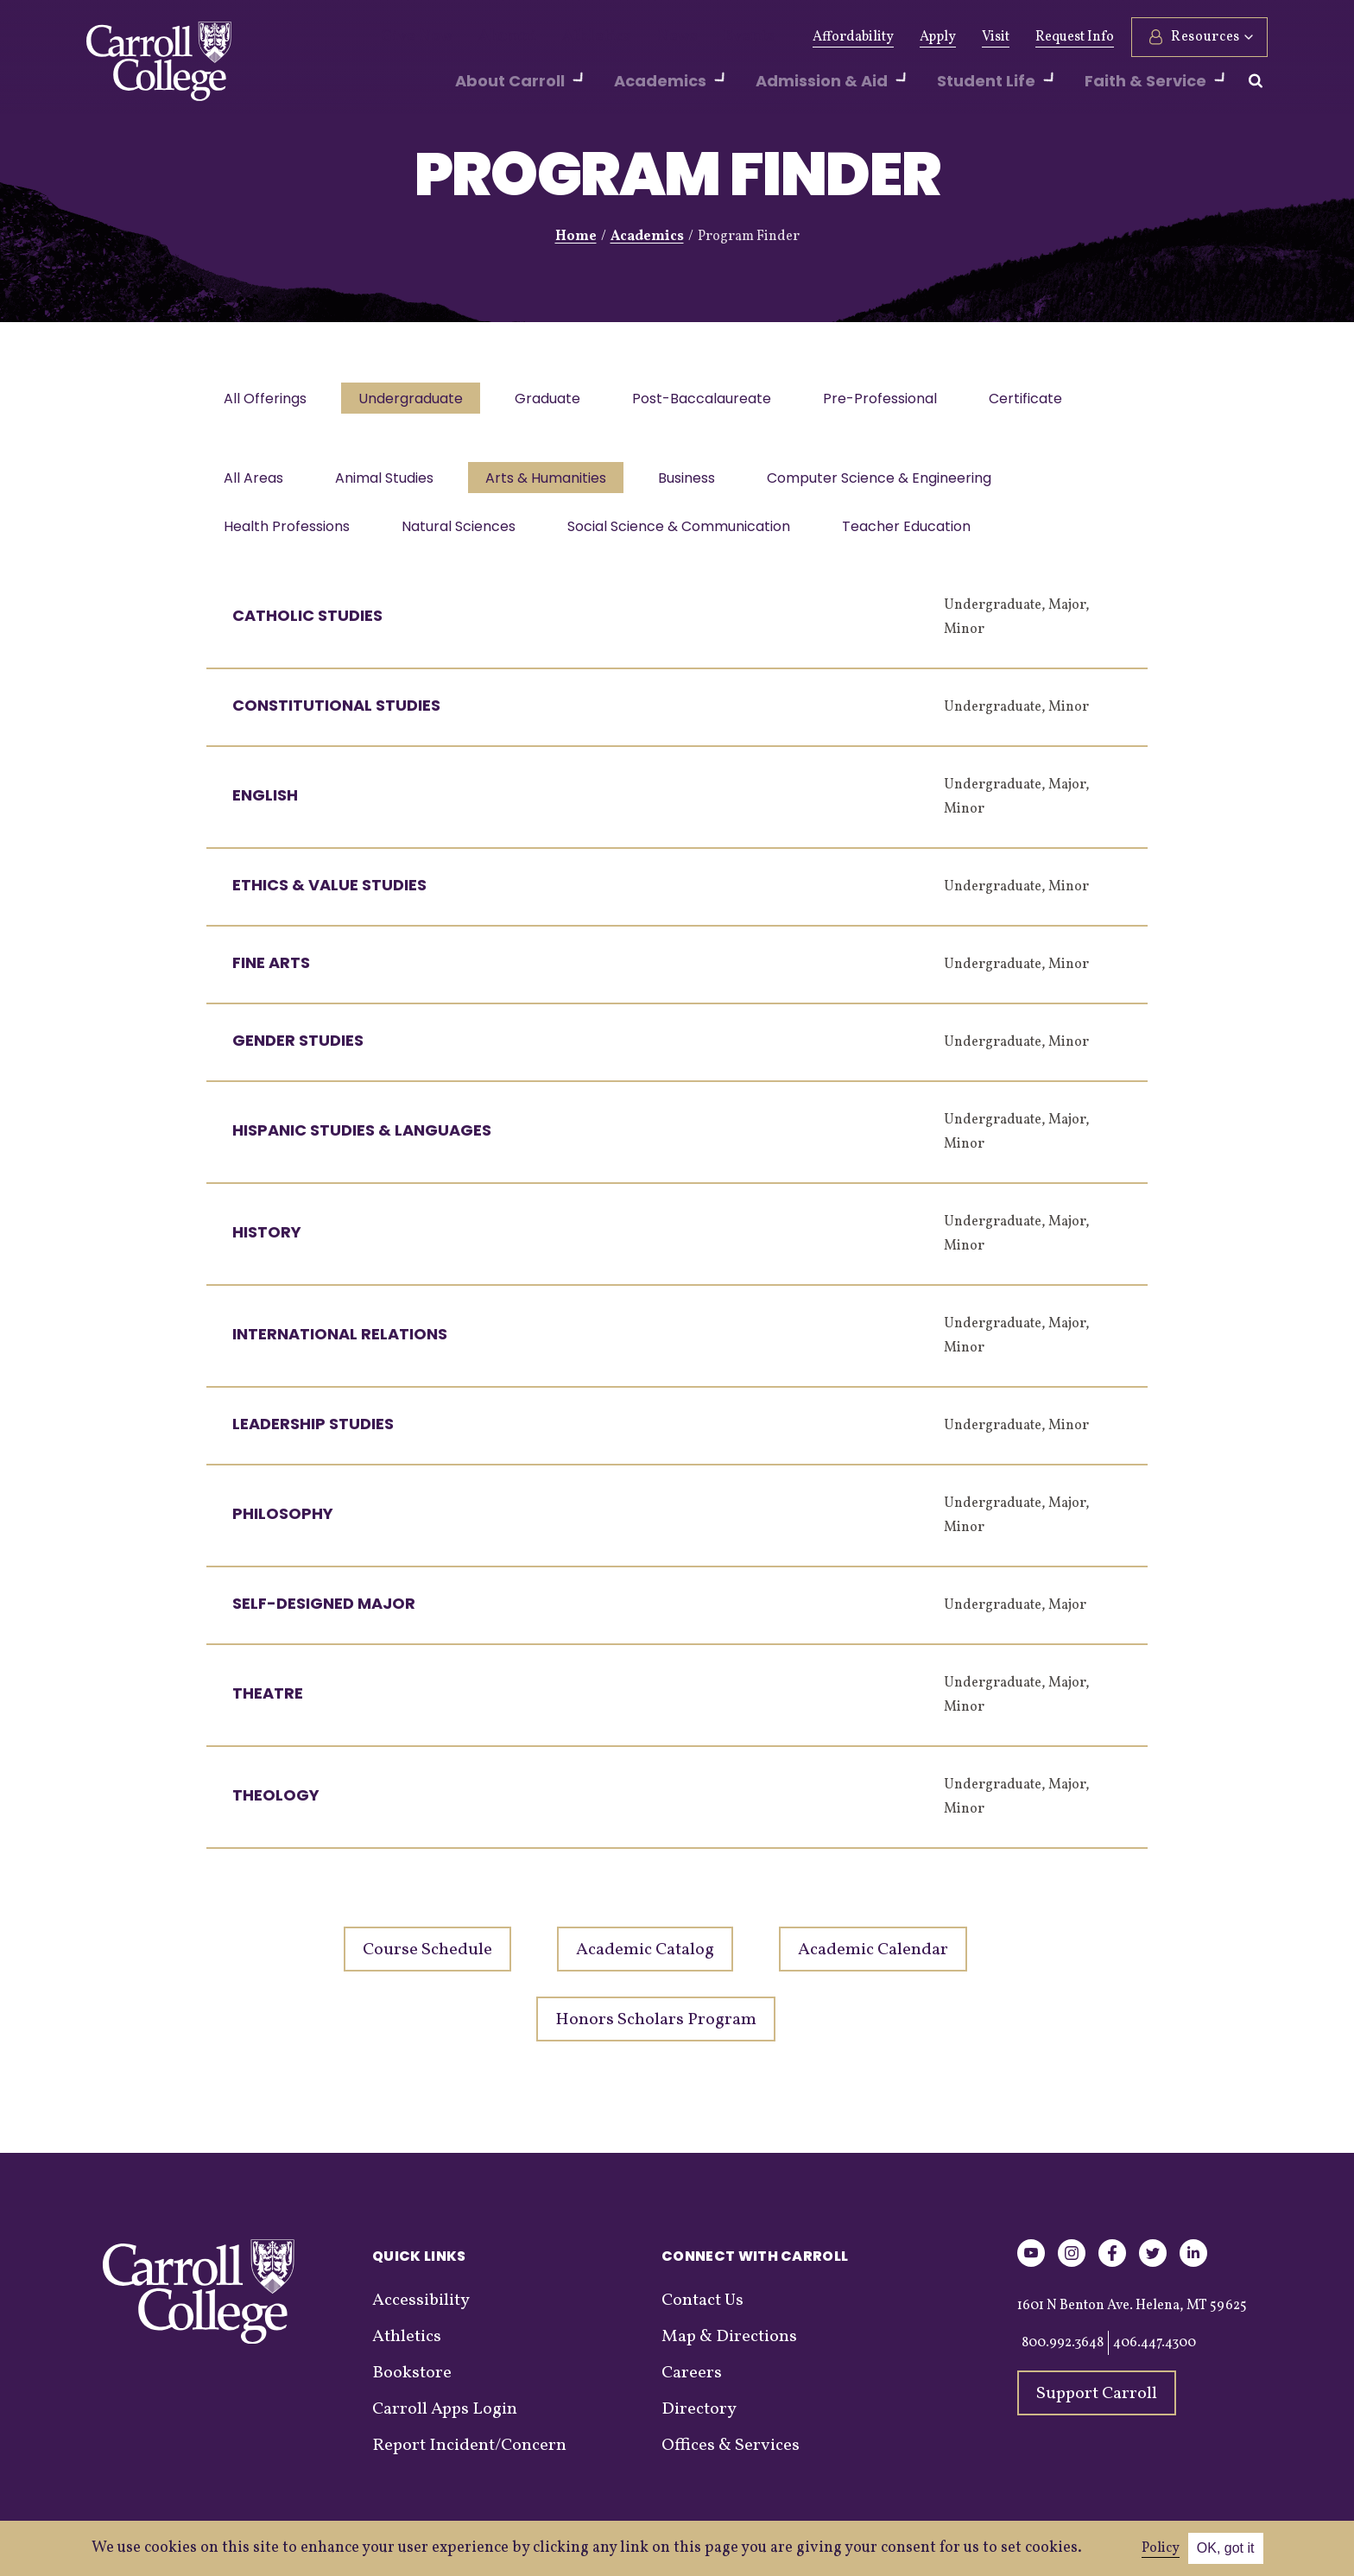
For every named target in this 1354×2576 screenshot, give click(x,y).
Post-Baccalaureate (713, 400)
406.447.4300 (1154, 2353)
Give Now (410, 37)
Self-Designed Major (323, 1613)
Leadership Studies (313, 1434)
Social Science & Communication (687, 535)
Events (699, 37)
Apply (938, 37)
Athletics (566, 37)
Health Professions (288, 535)
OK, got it (1226, 2548)
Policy (1161, 2548)
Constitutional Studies (336, 715)
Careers (691, 2383)
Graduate (556, 400)
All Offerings (266, 400)
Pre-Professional (895, 400)
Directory (699, 2420)
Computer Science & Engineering (894, 483)
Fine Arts (271, 973)
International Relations (339, 1344)
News (636, 37)
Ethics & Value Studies (329, 895)
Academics (647, 236)
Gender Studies (298, 1050)
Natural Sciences (464, 535)
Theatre (267, 1703)
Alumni (489, 37)
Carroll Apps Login (444, 2420)
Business (698, 483)
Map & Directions (729, 2347)
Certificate (1044, 400)
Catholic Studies (307, 625)
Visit (995, 37)
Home (576, 236)
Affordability (853, 37)
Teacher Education (918, 535)
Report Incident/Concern (469, 2456)
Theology (276, 1805)
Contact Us (702, 2311)
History (266, 1242)
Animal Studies (389, 483)
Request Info (1074, 37)
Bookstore (412, 2383)
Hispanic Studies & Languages (361, 1140)
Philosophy (282, 1524)
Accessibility (421, 2311)
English (265, 805)
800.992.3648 (1063, 2353)
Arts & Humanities (554, 483)
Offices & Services (730, 2456)
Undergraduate (416, 400)
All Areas (255, 483)
